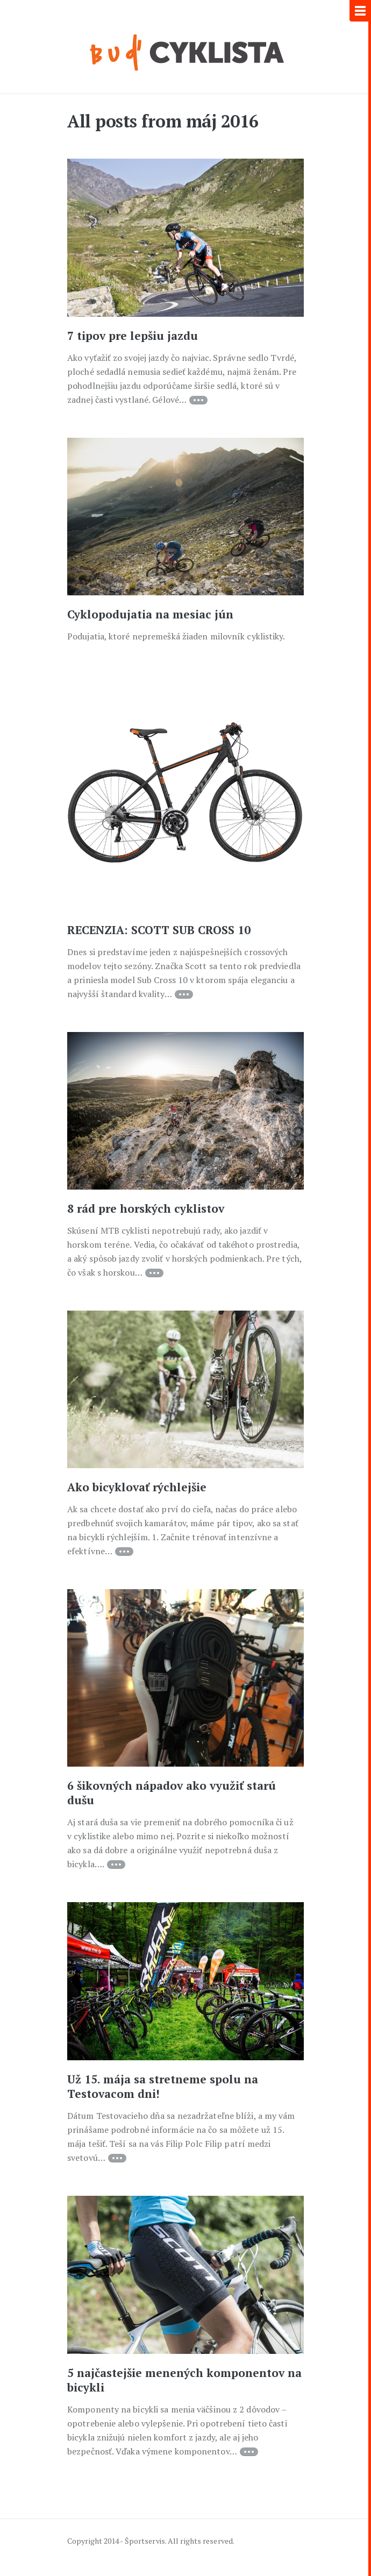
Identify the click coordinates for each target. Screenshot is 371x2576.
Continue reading (198, 400)
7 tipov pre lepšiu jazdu (132, 335)
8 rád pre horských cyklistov (145, 1208)
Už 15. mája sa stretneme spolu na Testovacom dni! (162, 2086)
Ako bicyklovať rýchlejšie (136, 1487)
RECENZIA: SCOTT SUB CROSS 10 (159, 929)
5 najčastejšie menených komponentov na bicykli (184, 2380)
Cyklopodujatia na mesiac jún (150, 614)
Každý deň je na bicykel (186, 51)
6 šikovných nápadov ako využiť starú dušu (171, 1793)
